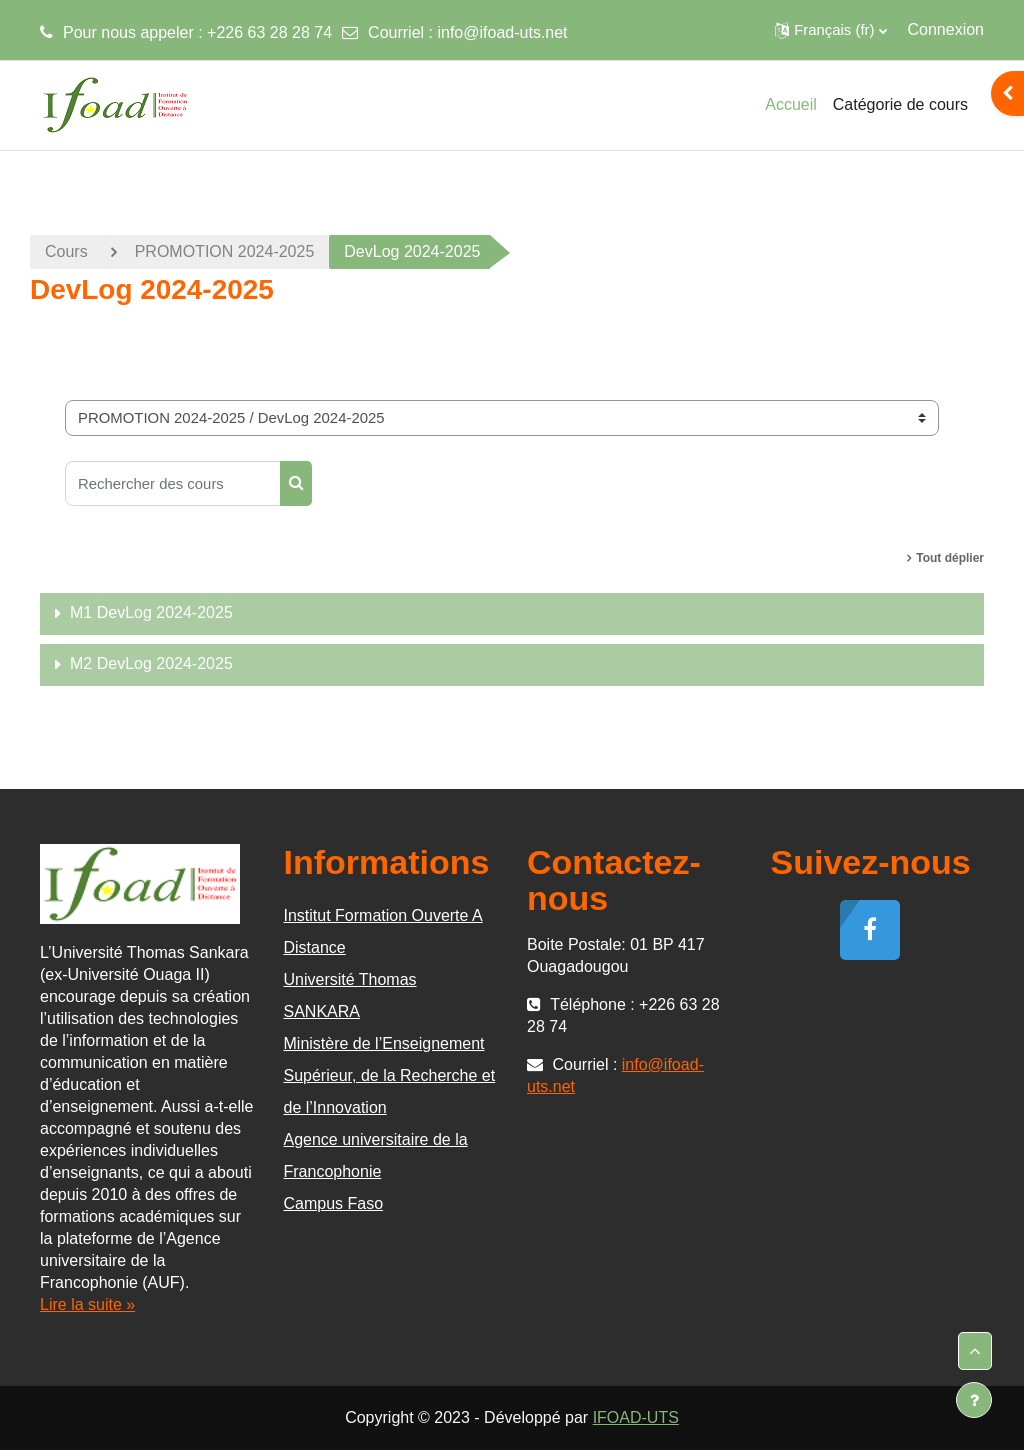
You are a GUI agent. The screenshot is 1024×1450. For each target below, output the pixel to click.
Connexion (946, 29)
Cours (66, 251)
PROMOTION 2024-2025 (225, 251)
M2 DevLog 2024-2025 (151, 663)
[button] (830, 30)
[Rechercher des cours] (173, 483)
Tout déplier (950, 558)
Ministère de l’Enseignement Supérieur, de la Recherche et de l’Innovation (390, 1075)
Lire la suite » (87, 1304)
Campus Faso (334, 1203)
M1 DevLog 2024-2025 (151, 612)
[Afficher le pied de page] (974, 1400)
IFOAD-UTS (636, 1417)
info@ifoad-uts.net (502, 32)
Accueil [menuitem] (791, 104)
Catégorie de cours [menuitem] (900, 104)
